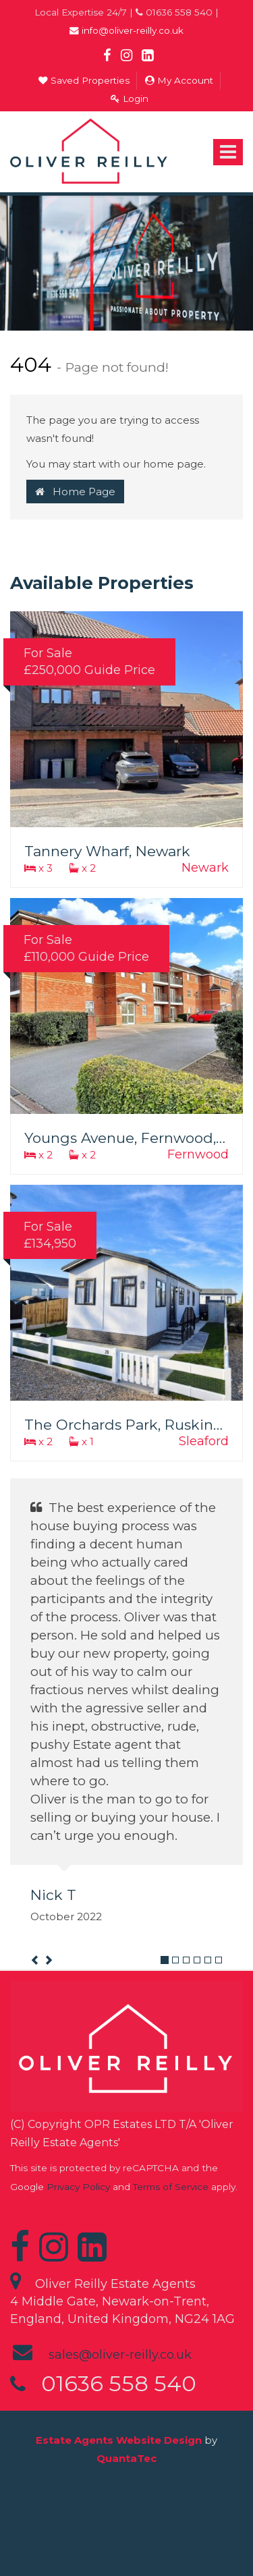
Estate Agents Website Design (119, 2440)
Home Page (75, 491)
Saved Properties (84, 80)
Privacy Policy (78, 2186)
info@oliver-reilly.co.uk (126, 30)
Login (129, 98)
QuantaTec (126, 2458)
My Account (179, 80)
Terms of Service (170, 2186)
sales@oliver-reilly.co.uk (120, 2354)
